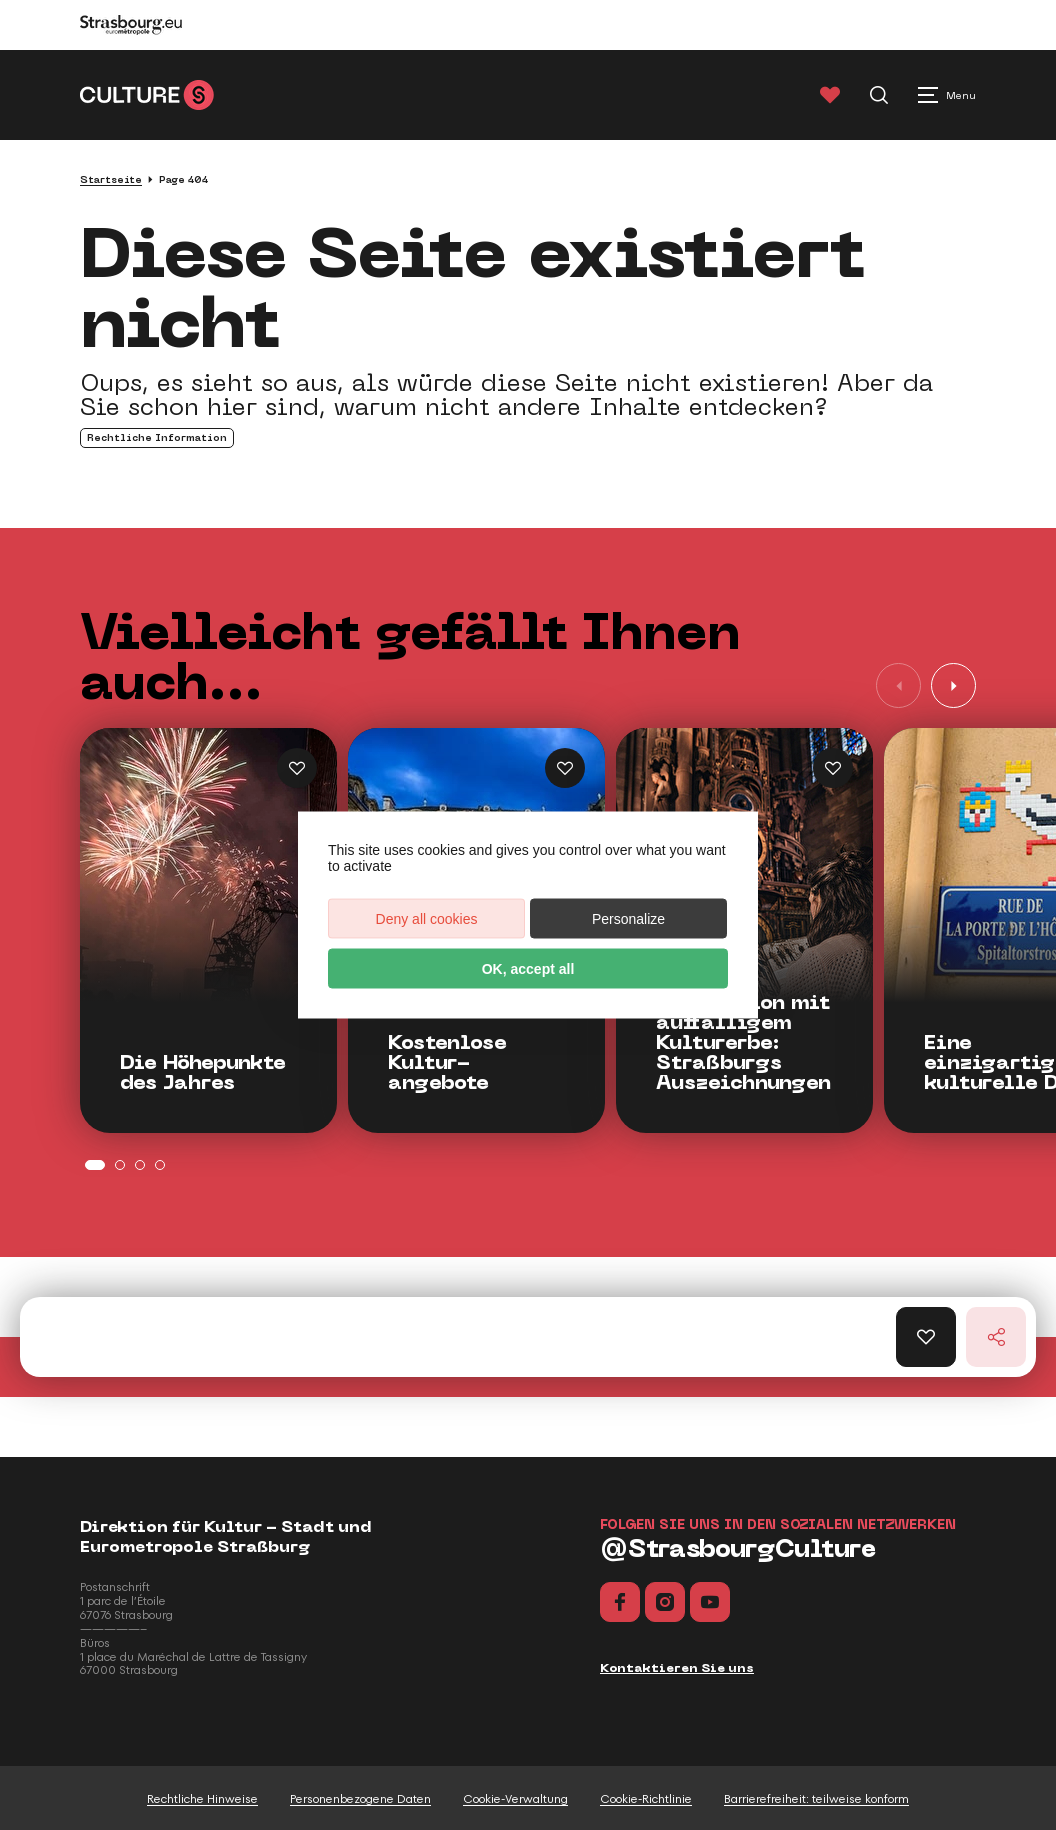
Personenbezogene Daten (360, 1799)
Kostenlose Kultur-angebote (447, 1063)
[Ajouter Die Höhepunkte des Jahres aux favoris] (297, 768)
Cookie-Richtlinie (646, 1799)
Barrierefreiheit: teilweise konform (816, 1799)
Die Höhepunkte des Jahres (203, 1073)
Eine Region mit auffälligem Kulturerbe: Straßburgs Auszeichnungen (743, 1043)
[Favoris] (830, 95)
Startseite (111, 179)
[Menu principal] (947, 95)
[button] (953, 685)
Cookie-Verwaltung (515, 1799)
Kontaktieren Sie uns (677, 1668)
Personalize (628, 919)
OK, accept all (528, 969)
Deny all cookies (427, 919)
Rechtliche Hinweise (202, 1799)
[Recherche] (879, 95)
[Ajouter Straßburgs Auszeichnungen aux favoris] (833, 768)
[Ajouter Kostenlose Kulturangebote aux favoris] (565, 768)
